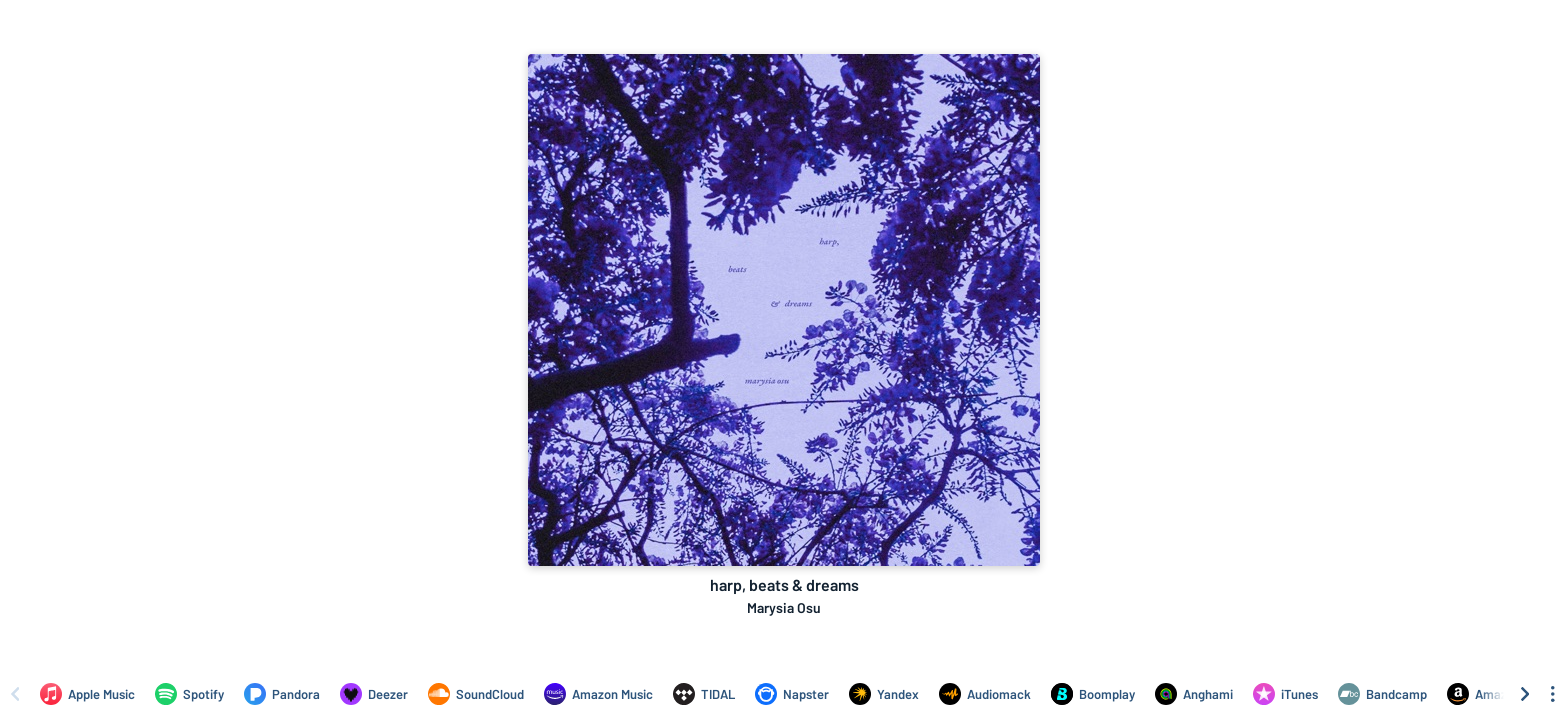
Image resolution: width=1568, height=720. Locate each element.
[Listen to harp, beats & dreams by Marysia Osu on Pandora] (282, 694)
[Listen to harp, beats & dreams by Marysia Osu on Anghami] (1194, 694)
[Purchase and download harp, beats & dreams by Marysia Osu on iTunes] (1285, 694)
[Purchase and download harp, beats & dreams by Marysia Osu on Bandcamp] (1382, 694)
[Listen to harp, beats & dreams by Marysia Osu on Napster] (792, 694)
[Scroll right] (1525, 694)
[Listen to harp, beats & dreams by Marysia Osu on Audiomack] (985, 694)
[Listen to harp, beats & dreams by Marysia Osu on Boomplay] (1093, 694)
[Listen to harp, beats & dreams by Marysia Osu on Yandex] (884, 694)
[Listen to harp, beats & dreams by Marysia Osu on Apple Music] (87, 694)
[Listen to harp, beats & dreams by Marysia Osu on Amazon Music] (598, 694)
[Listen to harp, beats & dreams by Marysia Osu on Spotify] (189, 694)
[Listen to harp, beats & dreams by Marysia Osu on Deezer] (374, 694)
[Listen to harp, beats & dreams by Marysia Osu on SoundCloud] (476, 694)
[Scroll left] (15, 694)
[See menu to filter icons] (1553, 694)
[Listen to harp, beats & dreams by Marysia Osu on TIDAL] (704, 694)
